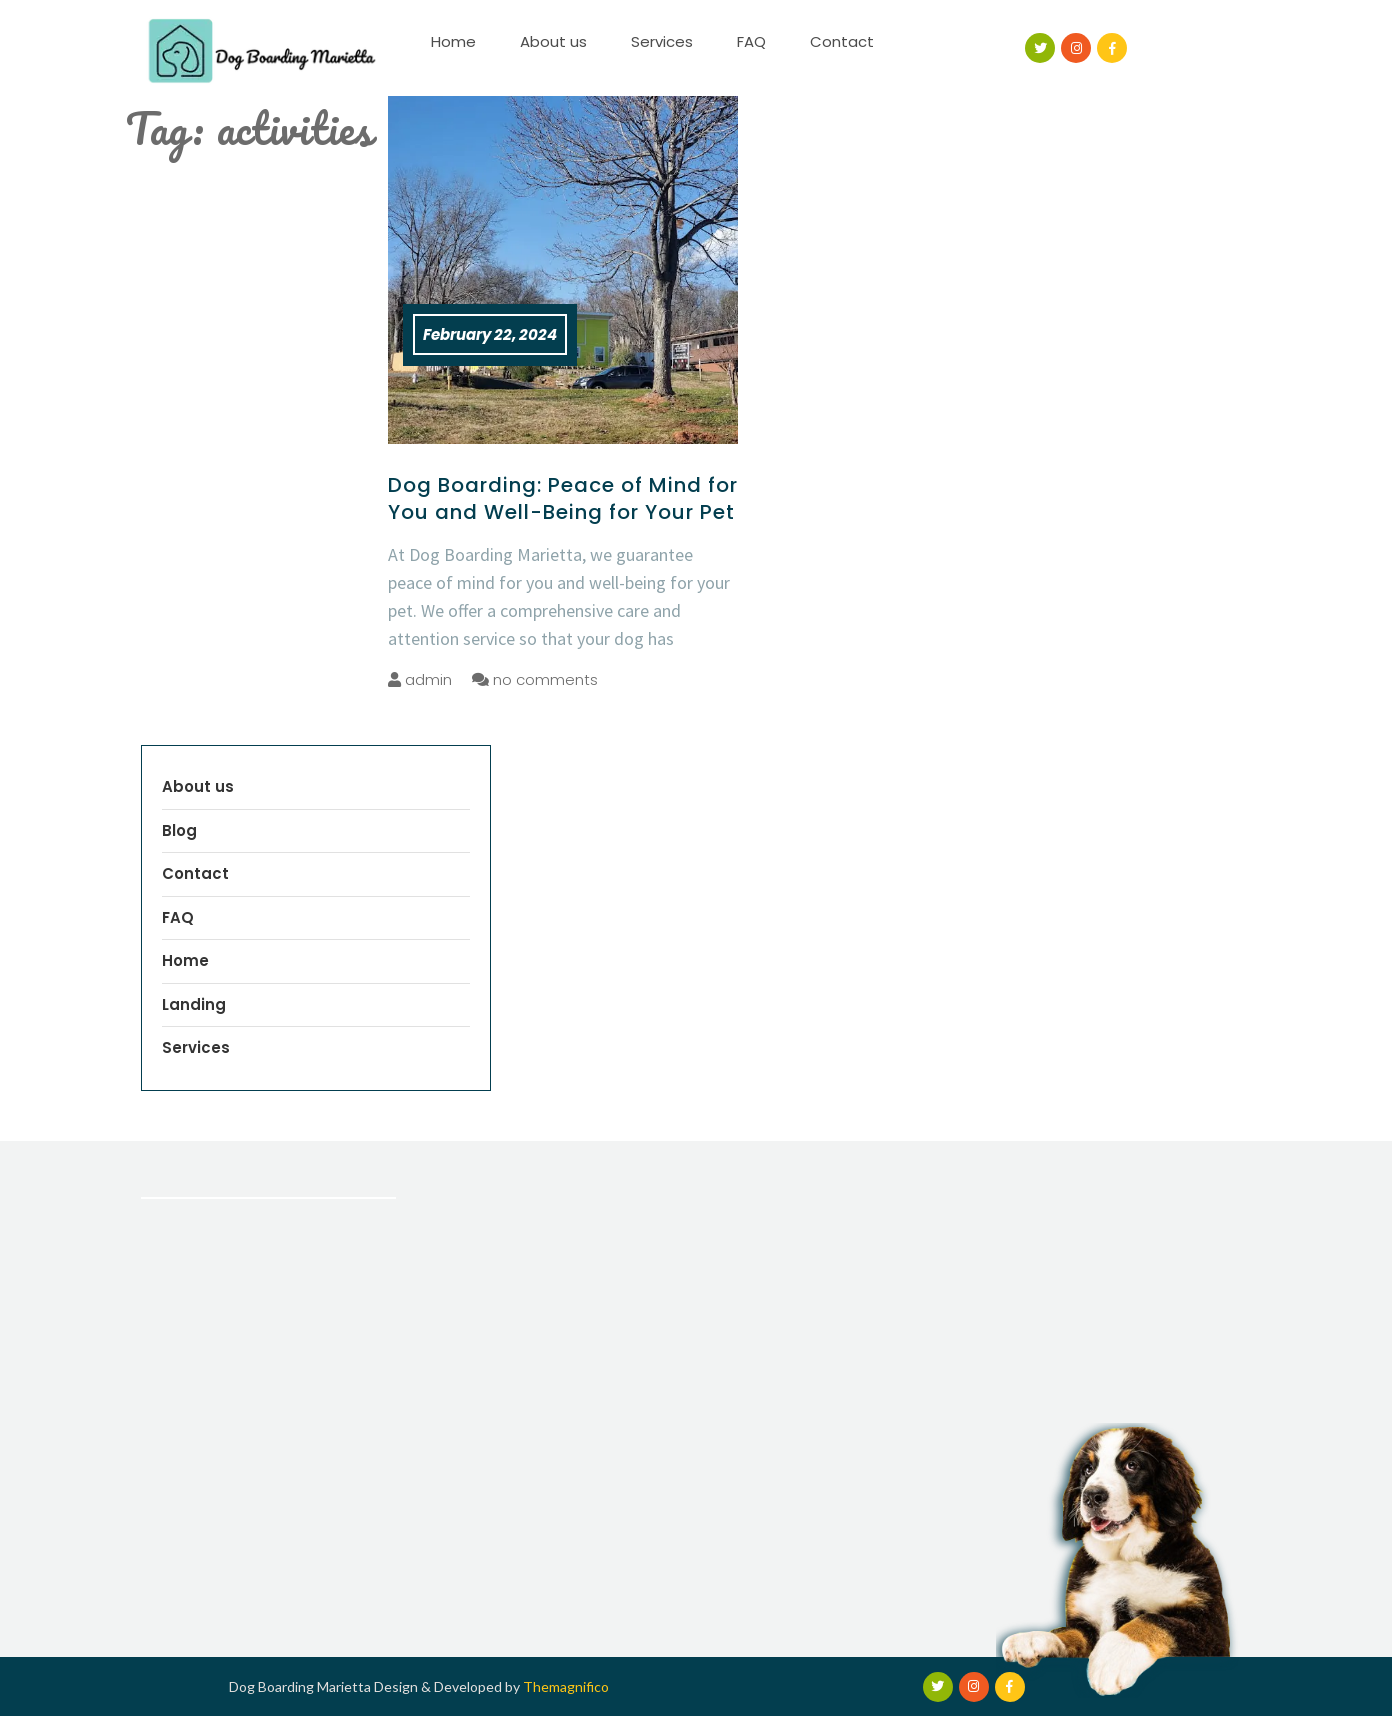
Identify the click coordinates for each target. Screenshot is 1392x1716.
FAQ (751, 41)
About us (553, 41)
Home (453, 41)
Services (662, 41)
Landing (194, 1004)
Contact (842, 41)
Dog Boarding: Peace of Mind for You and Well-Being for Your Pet (563, 498)
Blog (179, 830)
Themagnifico (564, 1686)
